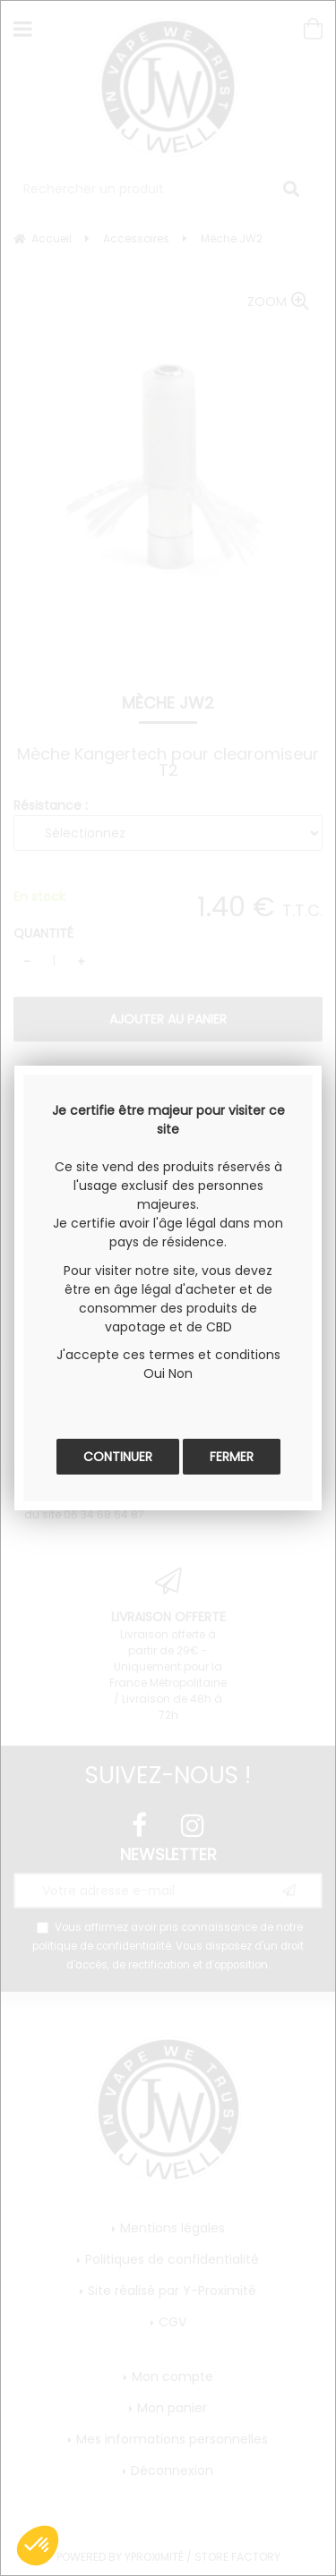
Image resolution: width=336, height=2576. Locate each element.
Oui (154, 1373)
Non (180, 1373)
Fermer (232, 1457)
